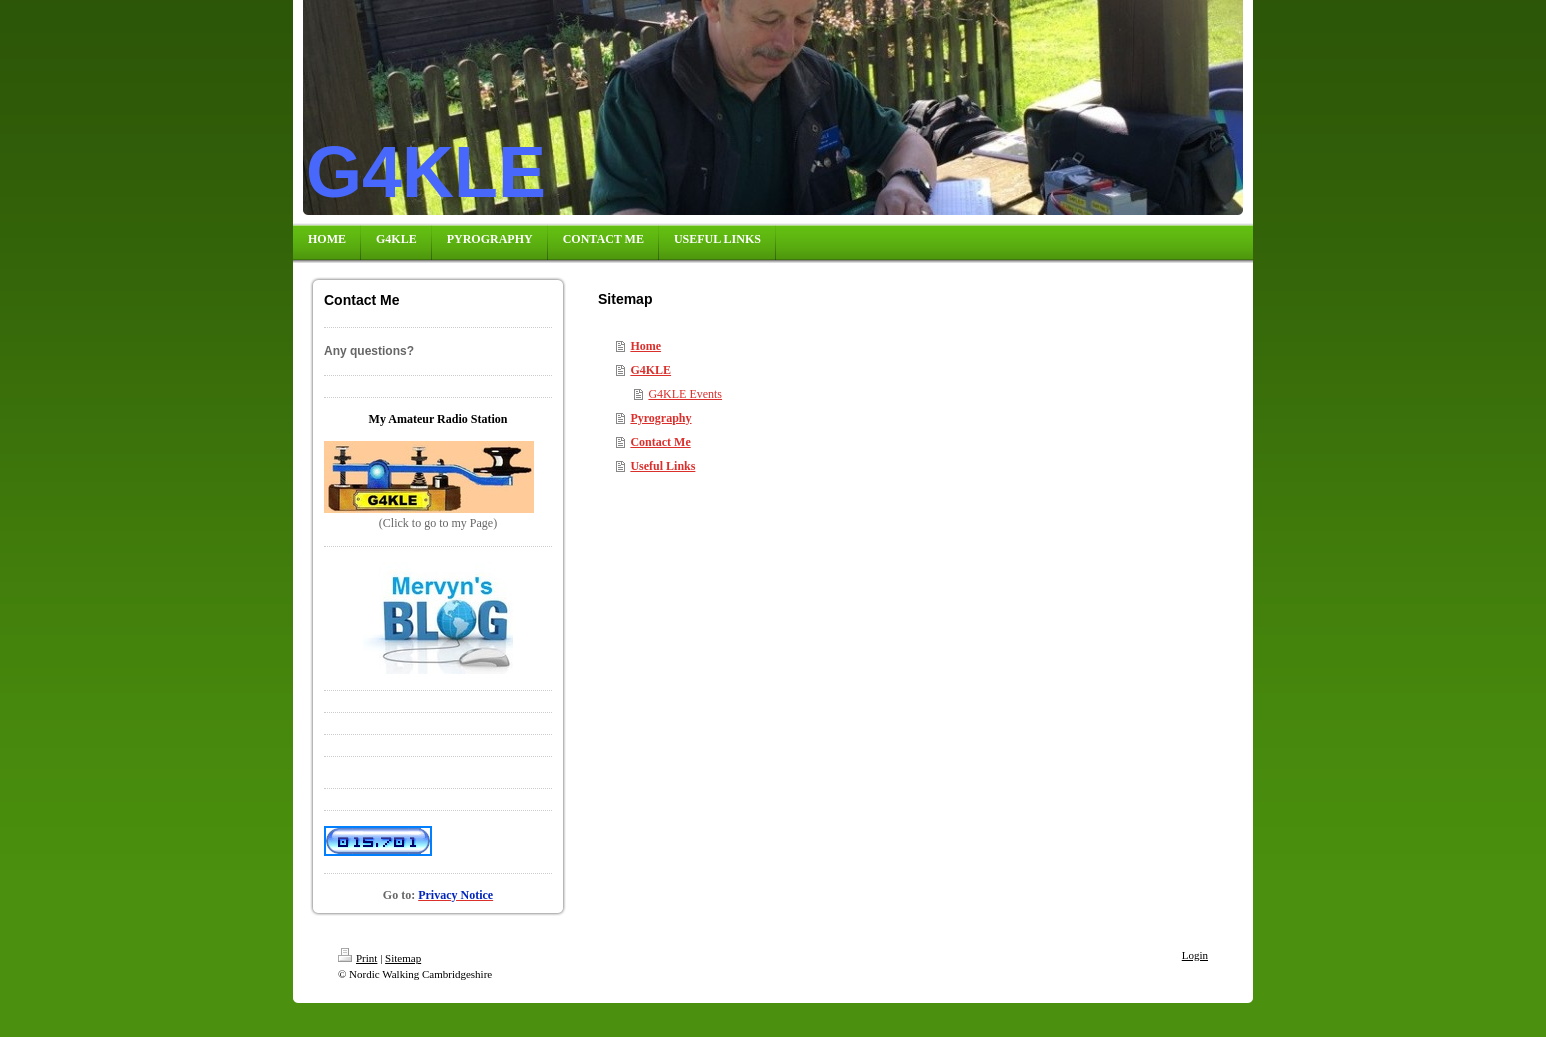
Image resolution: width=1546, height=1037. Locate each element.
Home (645, 346)
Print (357, 958)
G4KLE (650, 370)
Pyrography (660, 418)
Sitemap (403, 958)
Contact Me (660, 442)
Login (1195, 955)
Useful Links (662, 466)
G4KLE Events (685, 394)
